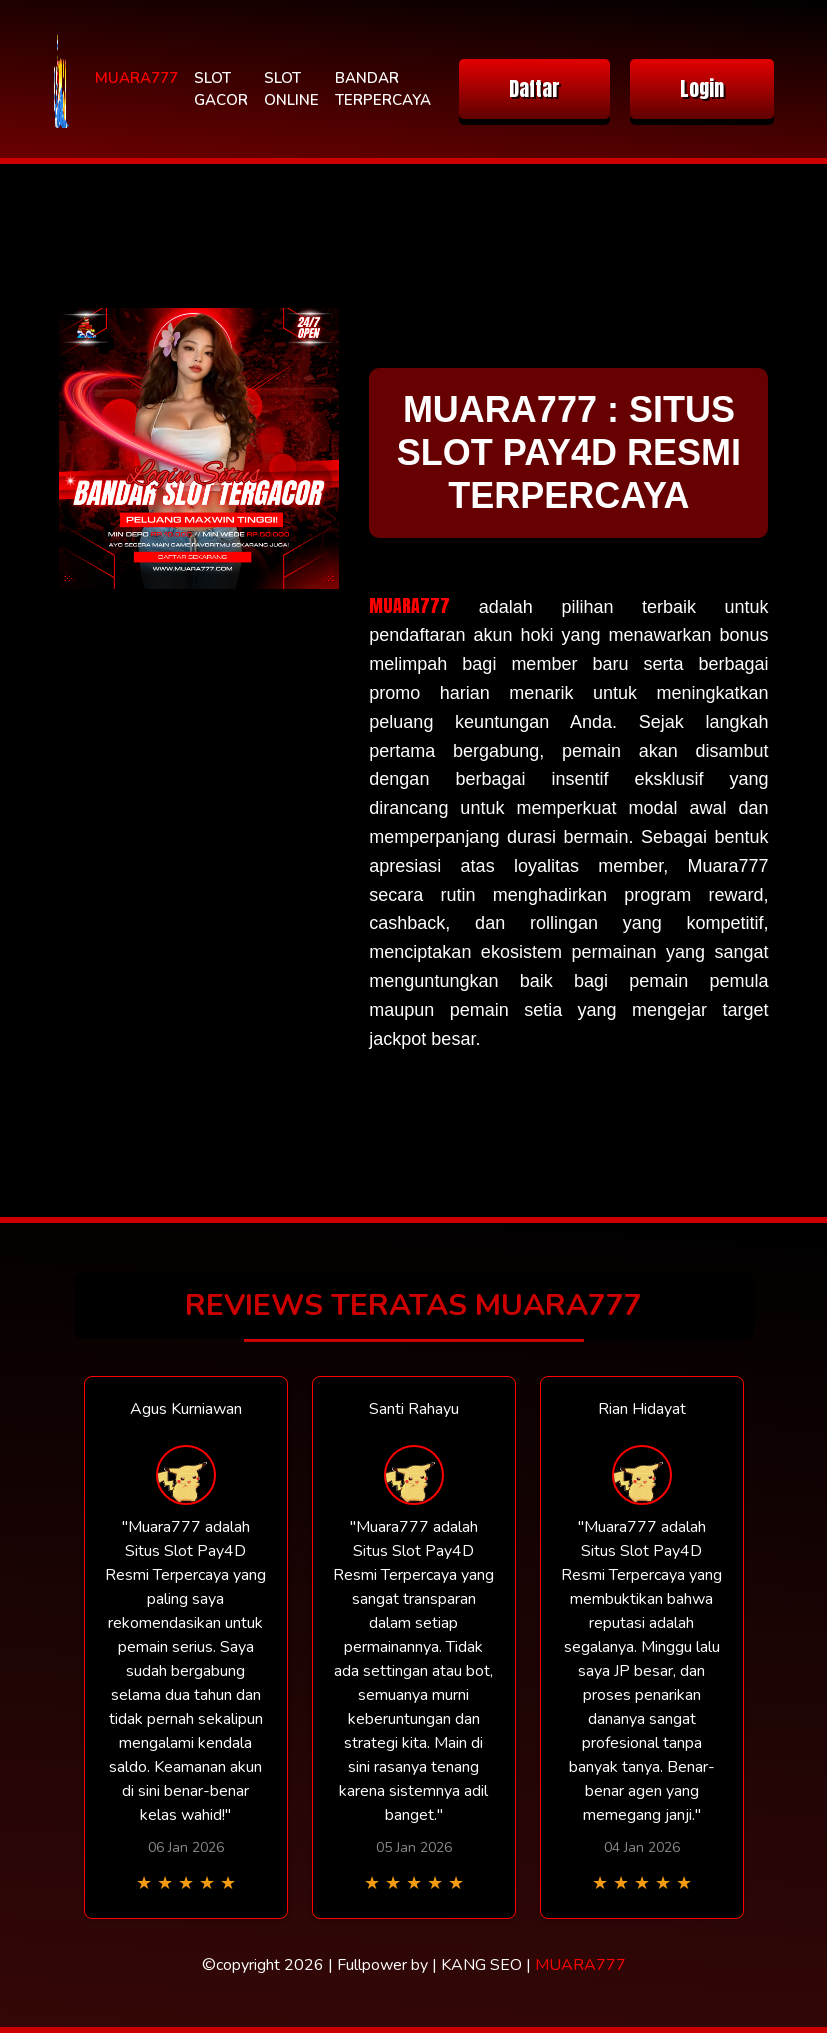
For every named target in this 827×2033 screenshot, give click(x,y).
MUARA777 (136, 78)
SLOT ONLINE (291, 89)
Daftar (534, 88)
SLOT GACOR (221, 89)
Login (702, 88)
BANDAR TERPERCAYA (383, 89)
